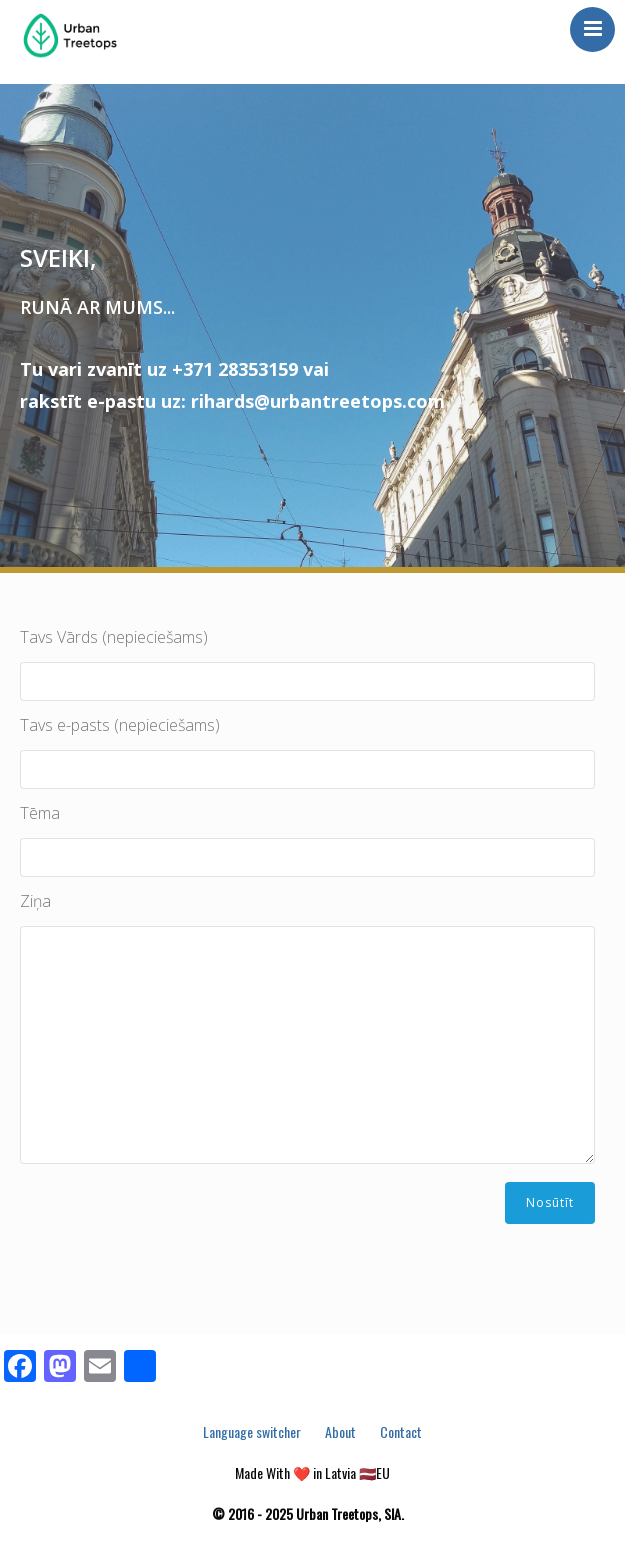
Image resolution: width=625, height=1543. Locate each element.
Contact (401, 1431)
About (340, 1431)
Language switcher (252, 1431)
